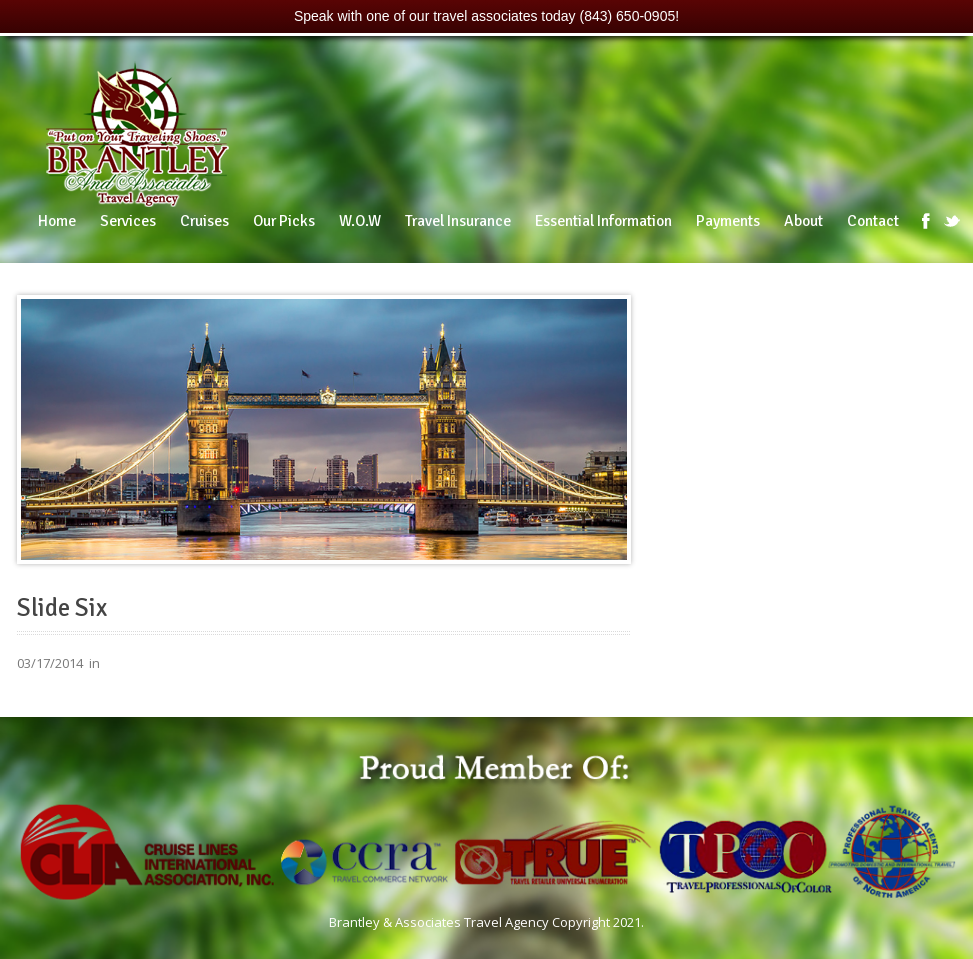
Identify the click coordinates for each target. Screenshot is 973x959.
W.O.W (360, 221)
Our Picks (284, 221)
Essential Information (603, 221)
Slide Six (62, 608)
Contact (873, 221)
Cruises (204, 221)
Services (128, 221)
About (803, 221)
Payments (728, 221)
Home (57, 221)
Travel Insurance (458, 221)
